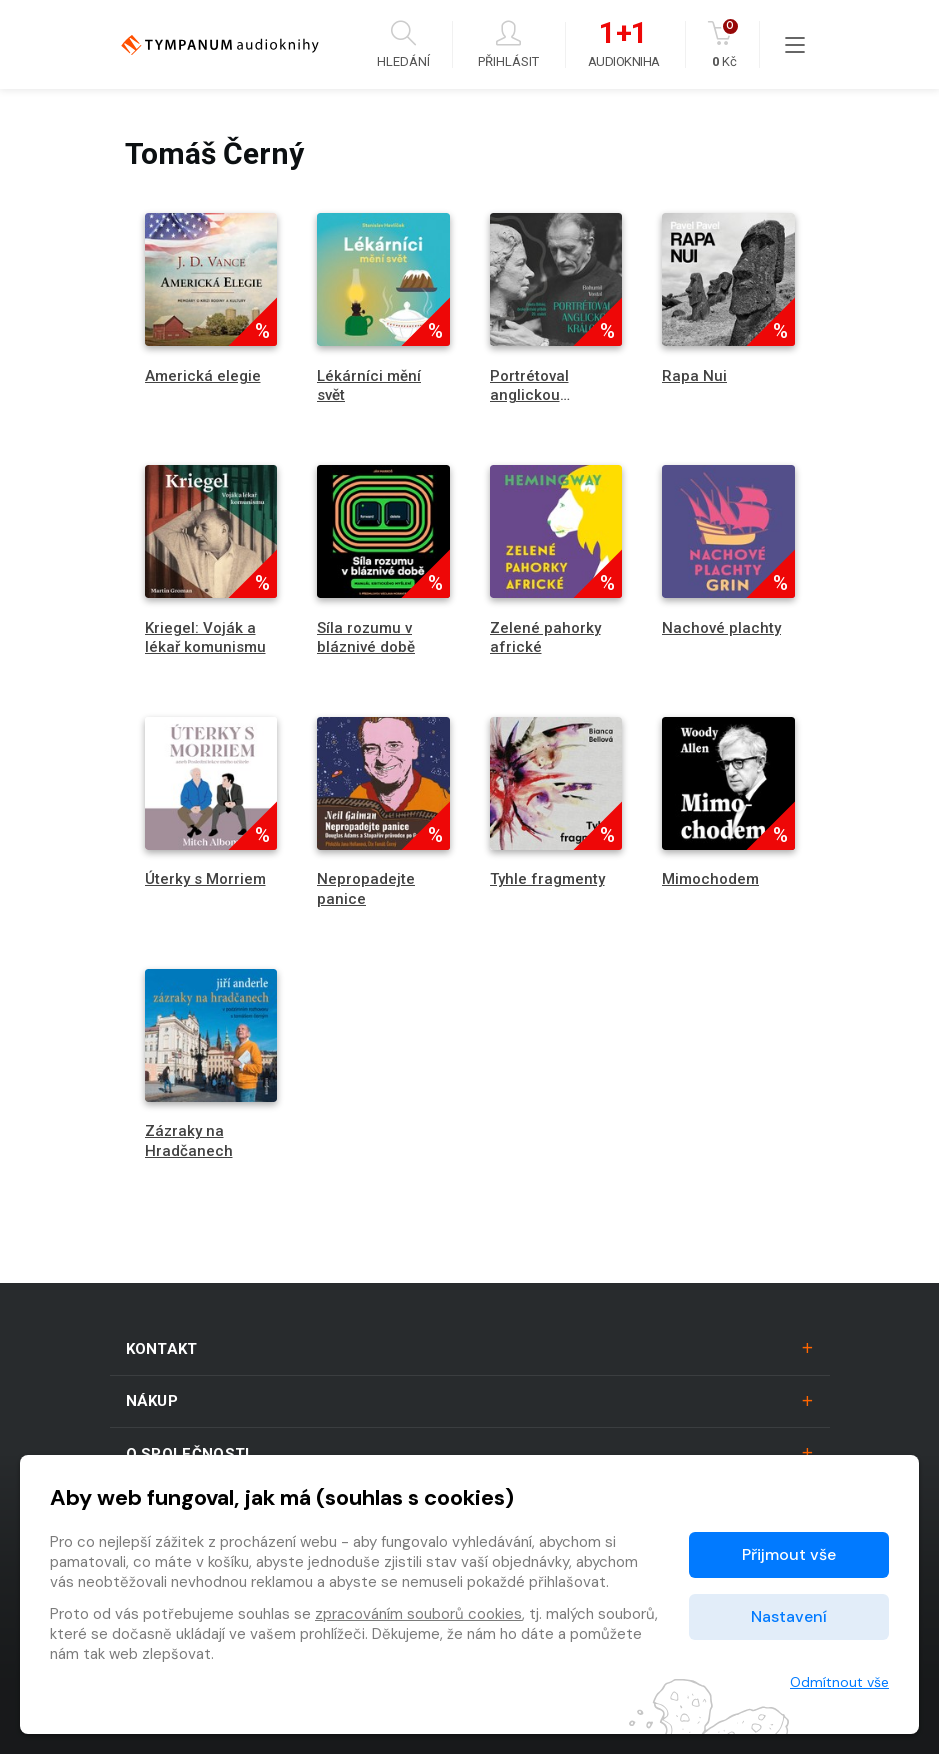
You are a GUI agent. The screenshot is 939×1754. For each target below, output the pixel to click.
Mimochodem (710, 879)
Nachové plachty (721, 628)
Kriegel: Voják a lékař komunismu (205, 637)
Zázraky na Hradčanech (189, 1140)
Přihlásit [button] (508, 44)
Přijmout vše (789, 1554)
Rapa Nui (694, 376)
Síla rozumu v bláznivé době (366, 637)
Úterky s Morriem (205, 879)
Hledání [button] (403, 44)
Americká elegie (203, 376)
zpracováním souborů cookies (418, 1614)
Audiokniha (624, 45)
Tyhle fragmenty (547, 879)
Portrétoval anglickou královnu (529, 395)
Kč (724, 44)
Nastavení (789, 1616)
